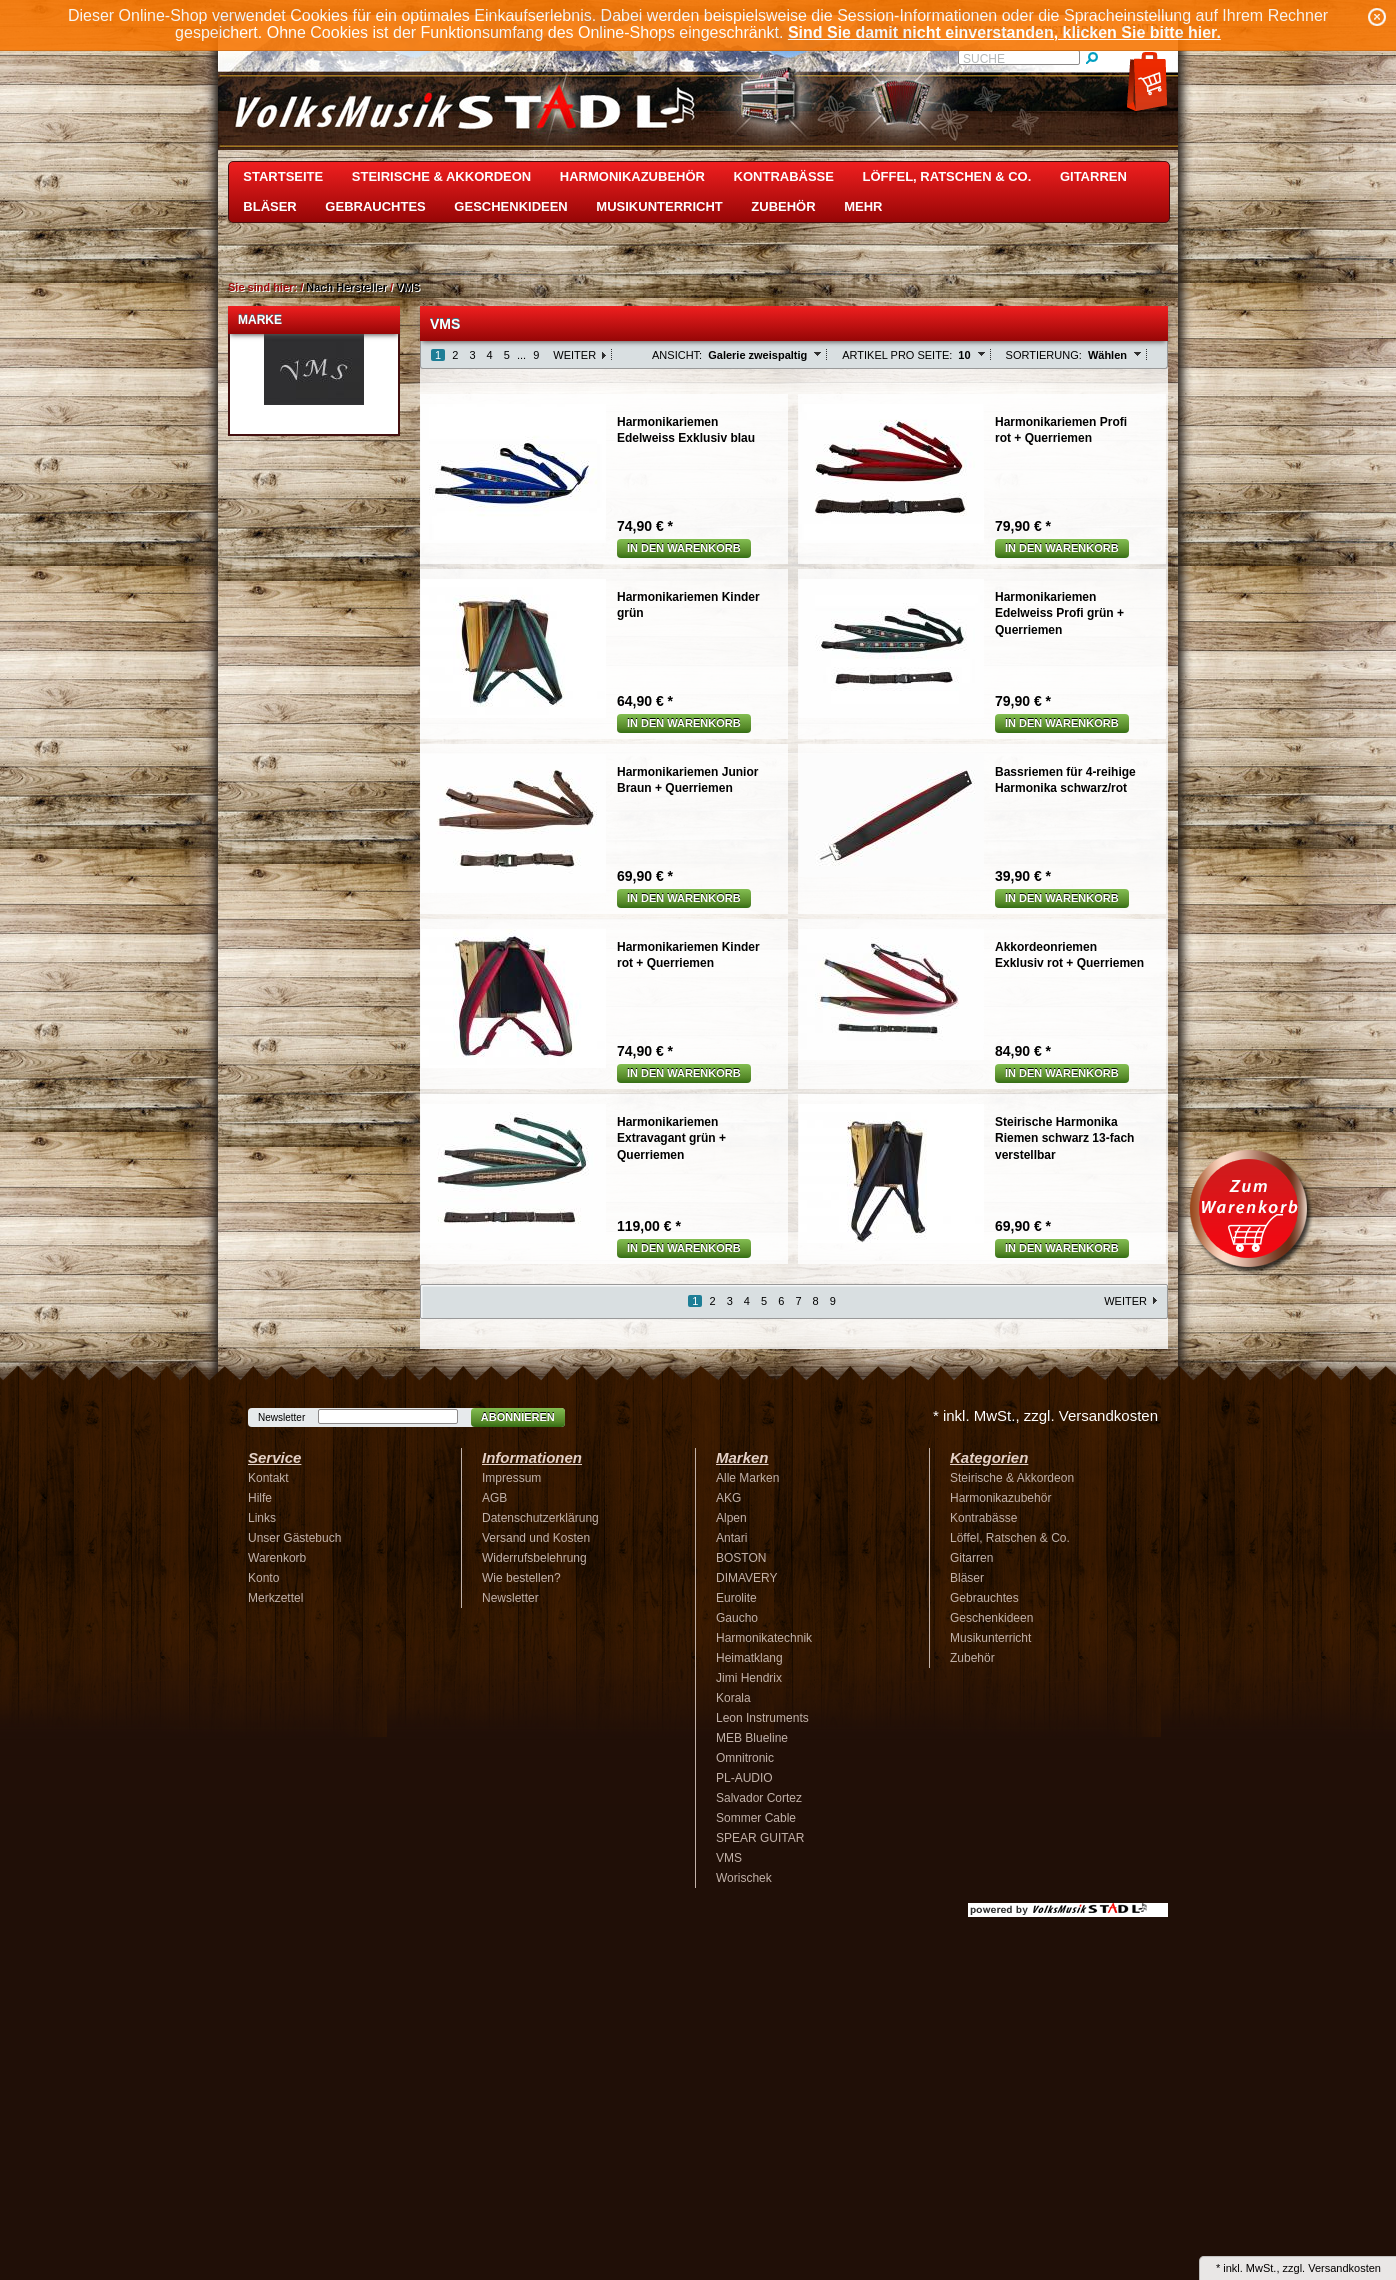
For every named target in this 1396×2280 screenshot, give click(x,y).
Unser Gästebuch (294, 1538)
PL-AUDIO (744, 1778)
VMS (408, 287)
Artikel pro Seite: (897, 355)
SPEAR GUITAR (760, 1838)
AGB (494, 1498)
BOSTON (741, 1558)
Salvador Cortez (759, 1798)
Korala (733, 1698)
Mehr (863, 206)
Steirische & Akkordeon (441, 176)
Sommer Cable (756, 1818)
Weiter (574, 355)
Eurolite (736, 1598)
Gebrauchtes (375, 206)
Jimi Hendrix (749, 1678)
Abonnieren (518, 1417)
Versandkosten (1344, 2268)
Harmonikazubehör (632, 176)
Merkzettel (275, 1598)
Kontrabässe (784, 176)
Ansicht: (677, 355)
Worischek (744, 1878)
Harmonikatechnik (764, 1638)
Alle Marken (747, 1478)
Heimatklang (749, 1658)
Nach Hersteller (346, 287)
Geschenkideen (510, 206)
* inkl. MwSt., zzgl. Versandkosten (1045, 1415)
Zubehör (783, 206)
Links (262, 1518)
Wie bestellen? (521, 1578)
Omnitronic (745, 1758)
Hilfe (260, 1498)
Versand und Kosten (536, 1538)
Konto (263, 1578)
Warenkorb (277, 1558)
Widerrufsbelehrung (534, 1558)
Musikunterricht (659, 206)
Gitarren (1093, 176)
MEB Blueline (752, 1738)
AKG (728, 1498)
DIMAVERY (747, 1578)
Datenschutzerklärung (540, 1518)
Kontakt (268, 1478)
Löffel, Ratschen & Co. (947, 176)
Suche (984, 59)
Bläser (269, 206)
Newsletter (281, 1417)
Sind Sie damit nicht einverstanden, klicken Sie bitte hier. (1004, 32)
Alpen (731, 1518)
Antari (731, 1538)
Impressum (511, 1478)
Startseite (283, 176)
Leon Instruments (762, 1718)
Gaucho (737, 1618)
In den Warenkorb (684, 548)
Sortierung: (1044, 355)
